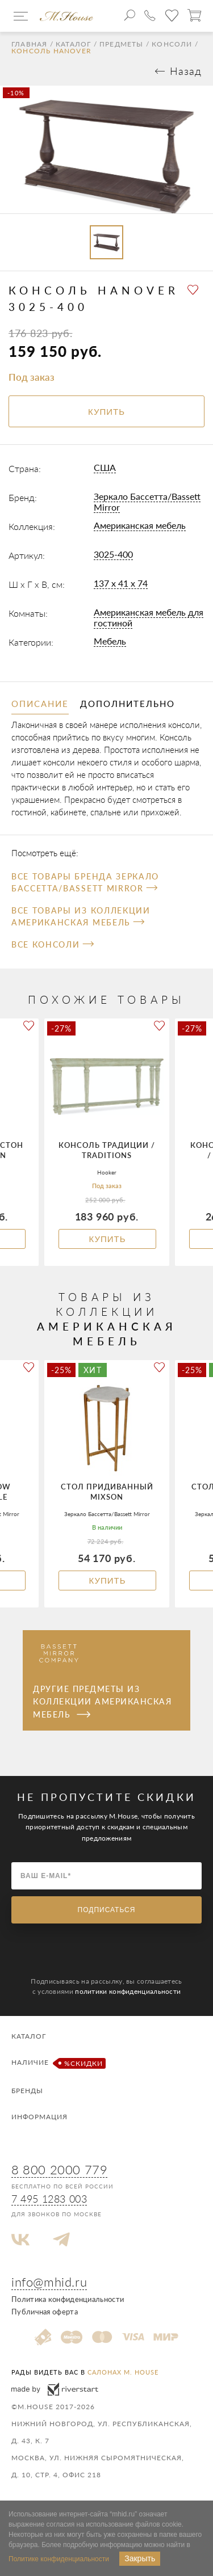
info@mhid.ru (49, 2281)
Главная (29, 44)
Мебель (110, 640)
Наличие (57, 2063)
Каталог (73, 44)
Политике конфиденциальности (59, 2559)
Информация (39, 2116)
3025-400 (113, 554)
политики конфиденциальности (128, 1991)
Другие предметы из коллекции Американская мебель (102, 1701)
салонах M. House (122, 2372)
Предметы (121, 44)
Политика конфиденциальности (67, 2299)
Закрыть (139, 2558)
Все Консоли (52, 944)
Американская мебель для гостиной (148, 617)
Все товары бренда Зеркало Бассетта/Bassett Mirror (85, 882)
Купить (107, 1239)
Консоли (172, 44)
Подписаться (107, 1910)
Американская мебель (140, 525)
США (105, 467)
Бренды (27, 2090)
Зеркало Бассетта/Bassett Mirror (147, 501)
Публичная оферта (44, 2311)
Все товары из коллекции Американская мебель (81, 916)
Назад (186, 71)
